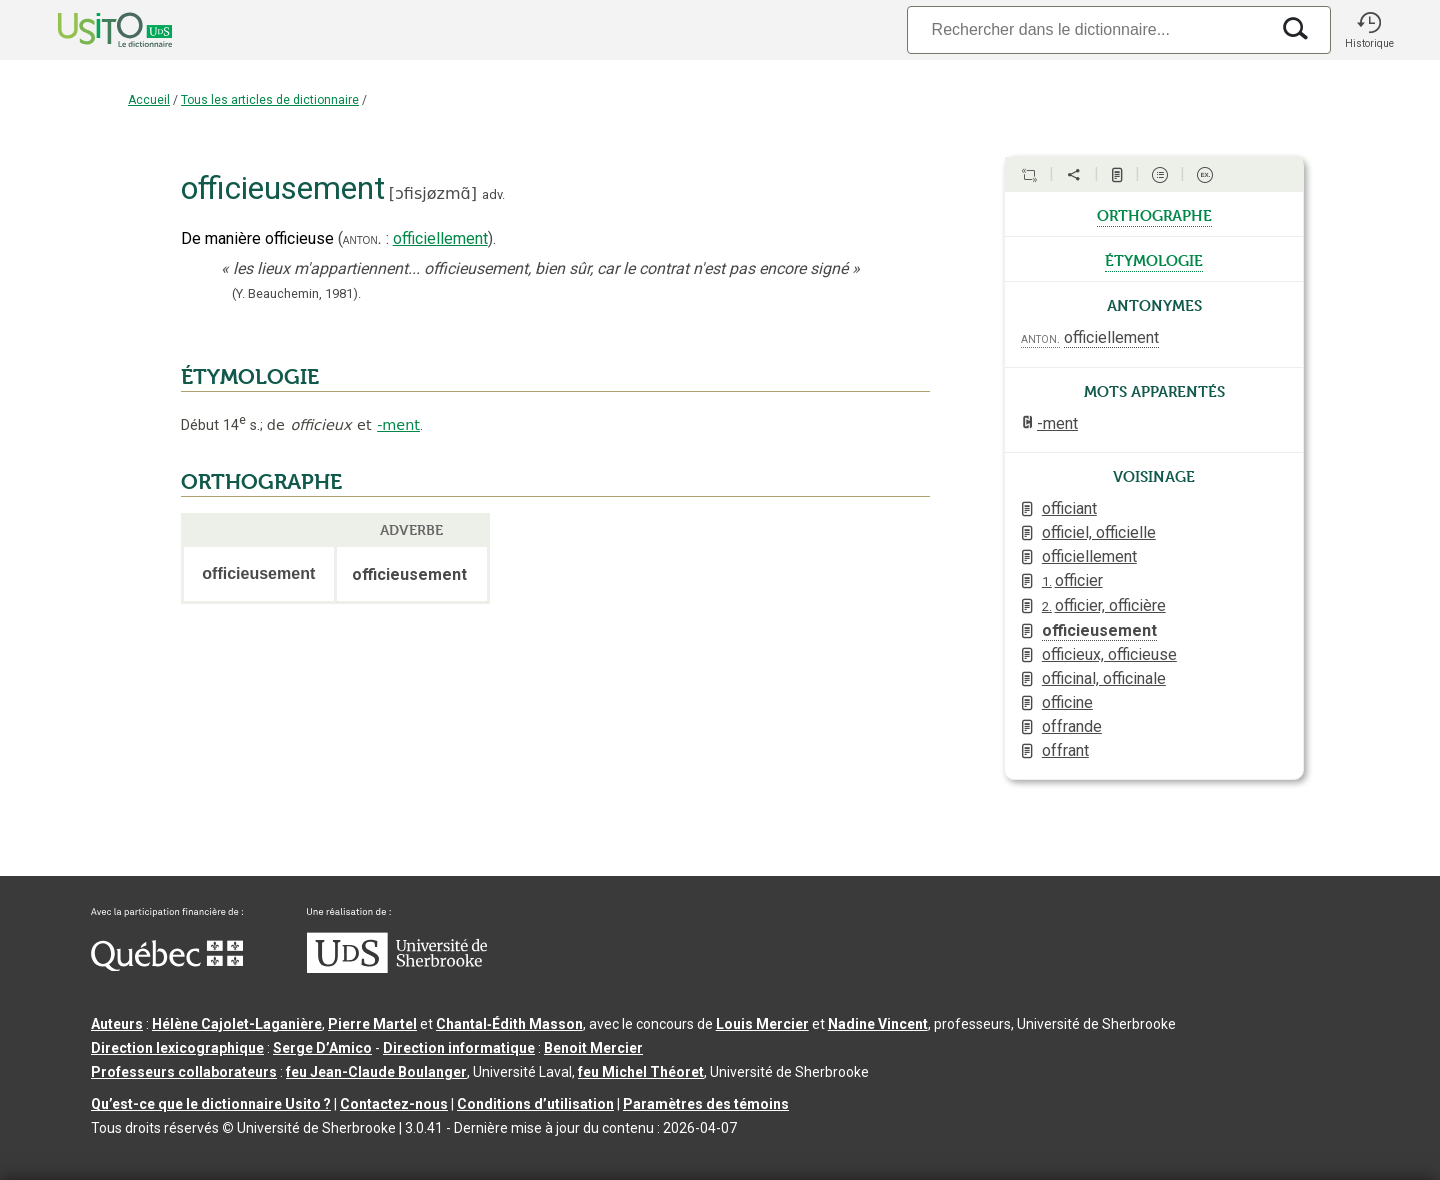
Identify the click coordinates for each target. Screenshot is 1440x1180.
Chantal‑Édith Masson (509, 1024)
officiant (1069, 508)
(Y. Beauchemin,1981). (296, 293)
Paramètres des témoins (706, 1104)
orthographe (1154, 214)
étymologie (1154, 259)
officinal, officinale (1104, 678)
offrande (1072, 726)
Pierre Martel (372, 1024)
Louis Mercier (762, 1024)
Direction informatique (459, 1048)
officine (1067, 702)
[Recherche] (1088, 29)
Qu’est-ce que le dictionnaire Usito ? (211, 1104)
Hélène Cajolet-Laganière (237, 1024)
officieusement (1099, 630)
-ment (398, 425)
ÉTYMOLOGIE (250, 377)
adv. (493, 194)
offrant (1065, 750)
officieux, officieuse (1109, 654)
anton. (362, 239)
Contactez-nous (394, 1104)
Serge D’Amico (322, 1048)
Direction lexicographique (177, 1048)
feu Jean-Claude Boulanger (376, 1072)
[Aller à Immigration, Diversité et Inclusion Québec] (167, 966)
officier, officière (1104, 605)
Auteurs (117, 1024)
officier (1072, 580)
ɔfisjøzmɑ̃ (433, 193)
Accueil (149, 100)
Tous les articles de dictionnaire (270, 100)
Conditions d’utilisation (535, 1104)
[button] (1369, 30)
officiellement (440, 238)
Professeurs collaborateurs (184, 1072)
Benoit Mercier (593, 1048)
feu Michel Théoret (641, 1072)
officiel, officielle (1099, 532)
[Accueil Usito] (93, 30)
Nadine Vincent (878, 1024)
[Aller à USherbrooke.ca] (397, 968)
